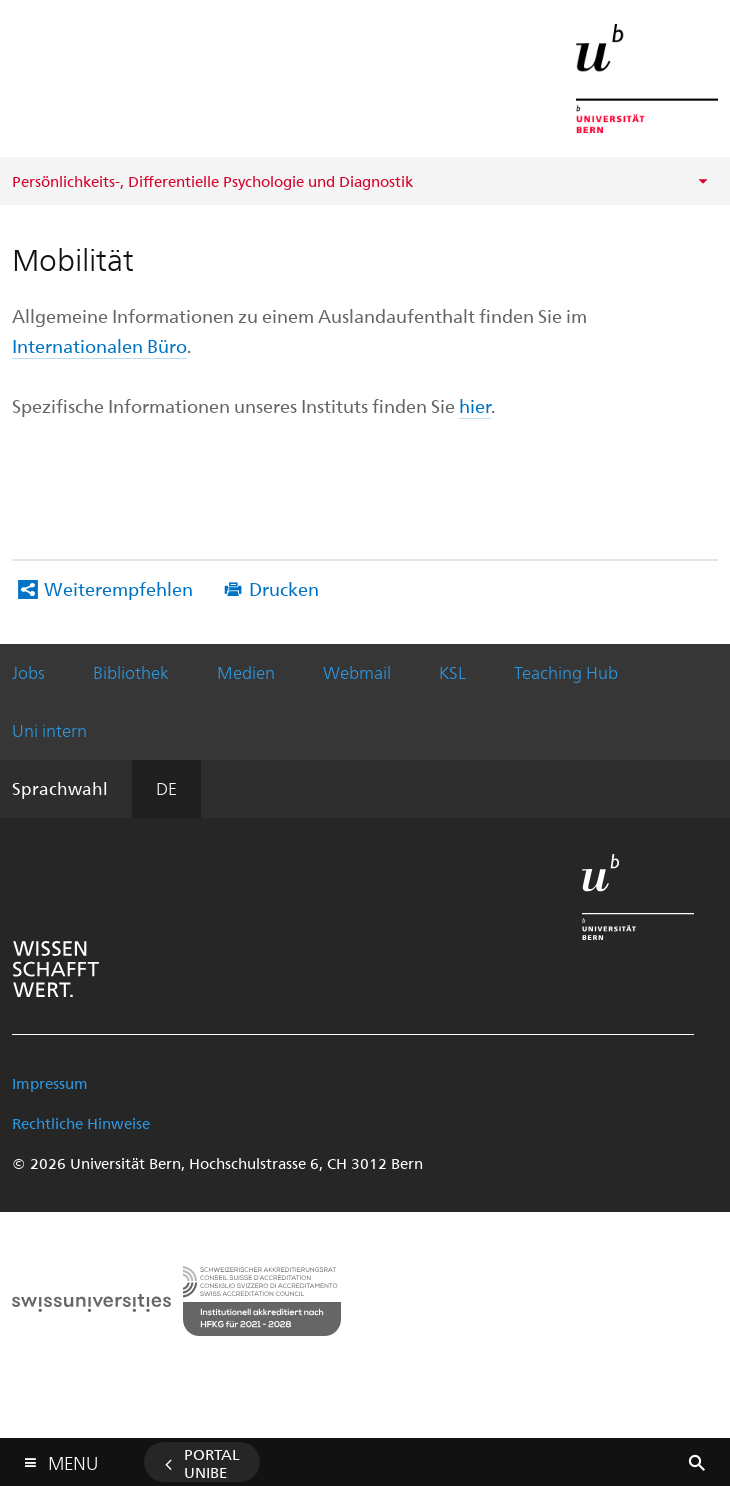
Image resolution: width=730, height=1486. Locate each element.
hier (475, 405)
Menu (73, 1458)
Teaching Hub (566, 672)
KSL (452, 672)
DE (166, 788)
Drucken (284, 588)
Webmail (357, 672)
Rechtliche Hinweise (81, 1123)
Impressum (50, 1083)
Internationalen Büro (99, 345)
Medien (246, 672)
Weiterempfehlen (118, 588)
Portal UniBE (212, 1463)
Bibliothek (131, 672)
